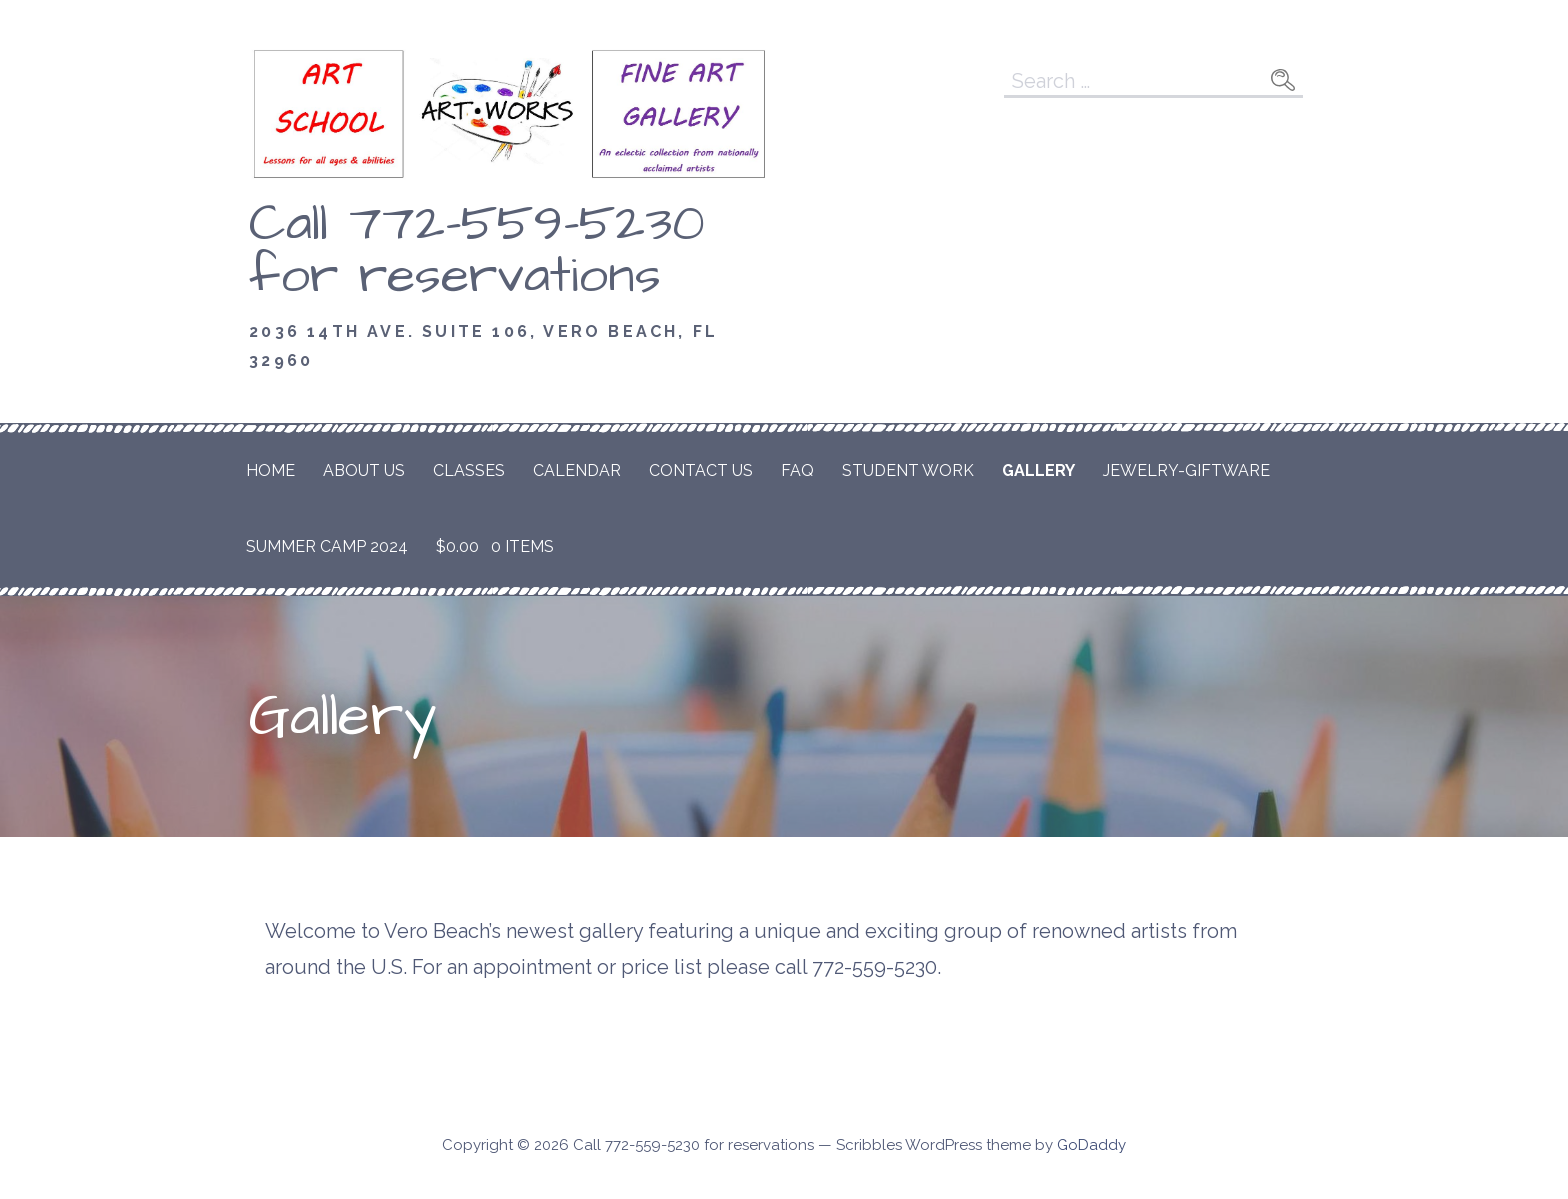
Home (270, 470)
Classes (469, 470)
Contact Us (701, 470)
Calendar (577, 470)
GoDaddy (1091, 1145)
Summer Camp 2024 (327, 546)
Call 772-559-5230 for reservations (477, 250)
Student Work (908, 470)
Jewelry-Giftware (1186, 470)
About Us (364, 470)
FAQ (797, 470)
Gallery (1038, 470)
